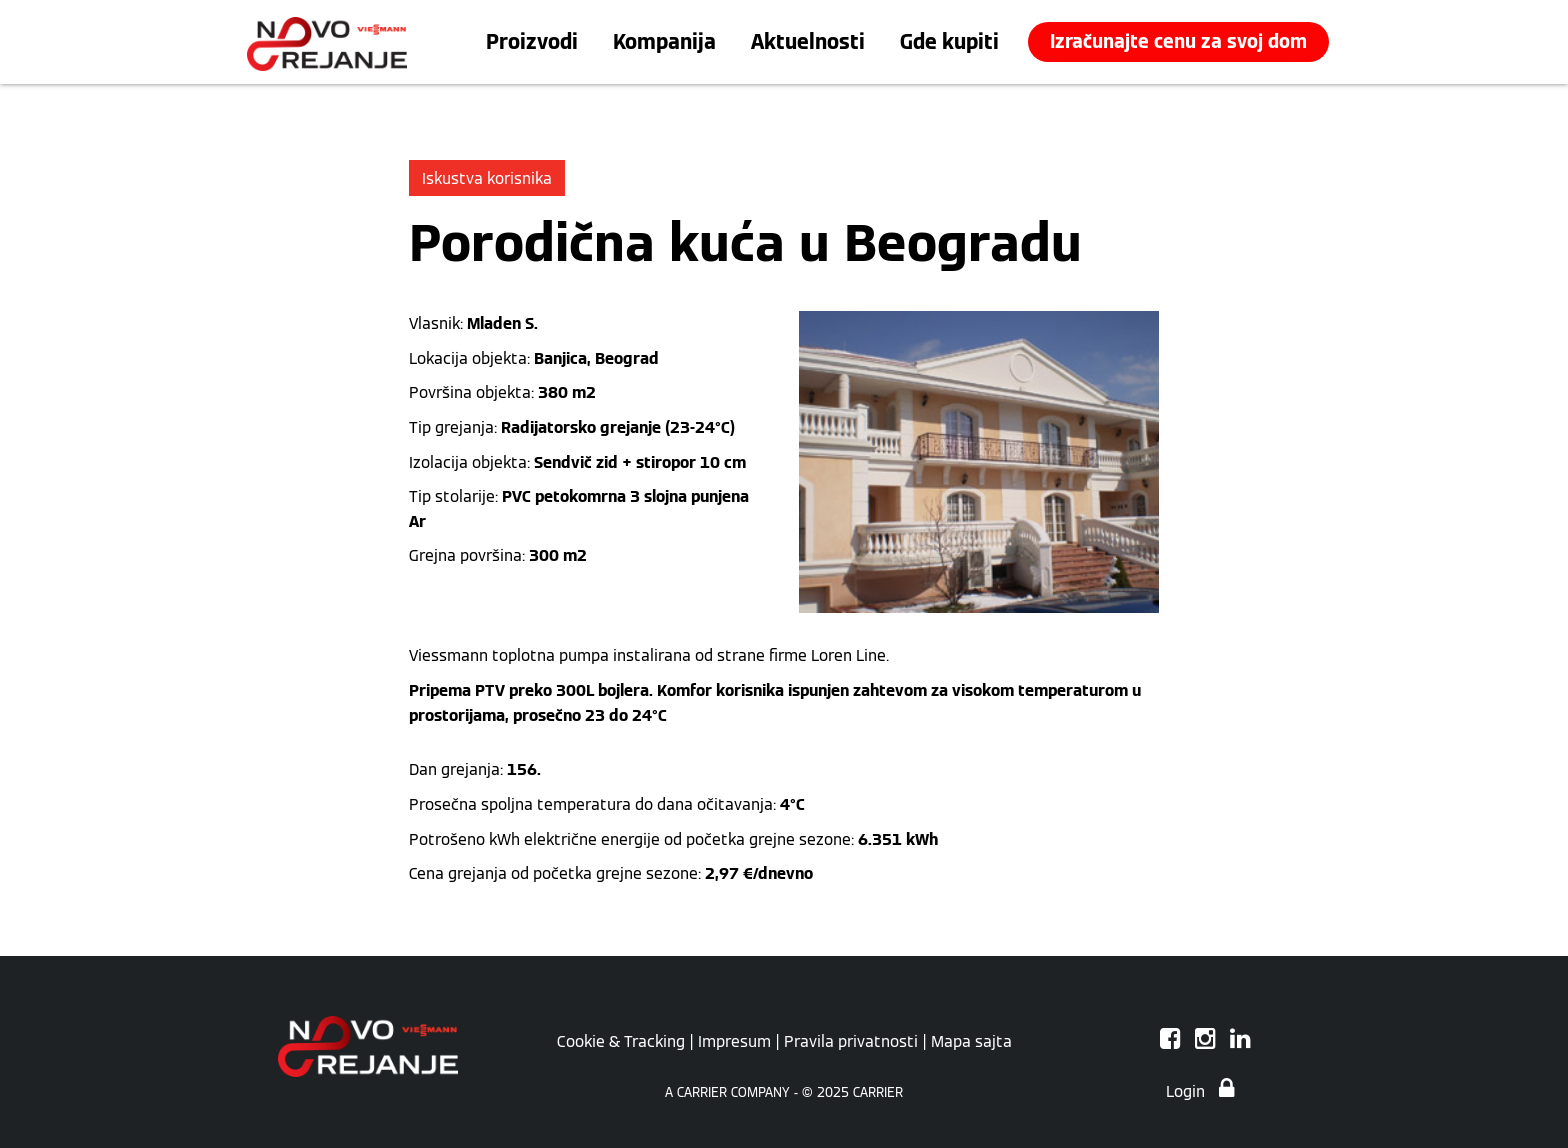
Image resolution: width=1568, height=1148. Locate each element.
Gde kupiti (949, 42)
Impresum (734, 1041)
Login (1200, 1091)
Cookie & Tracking (621, 1041)
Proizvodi (532, 42)
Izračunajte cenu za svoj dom (1178, 41)
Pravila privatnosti (851, 1041)
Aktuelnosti (808, 42)
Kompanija (664, 42)
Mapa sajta (971, 1041)
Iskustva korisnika (487, 178)
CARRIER (878, 1092)
